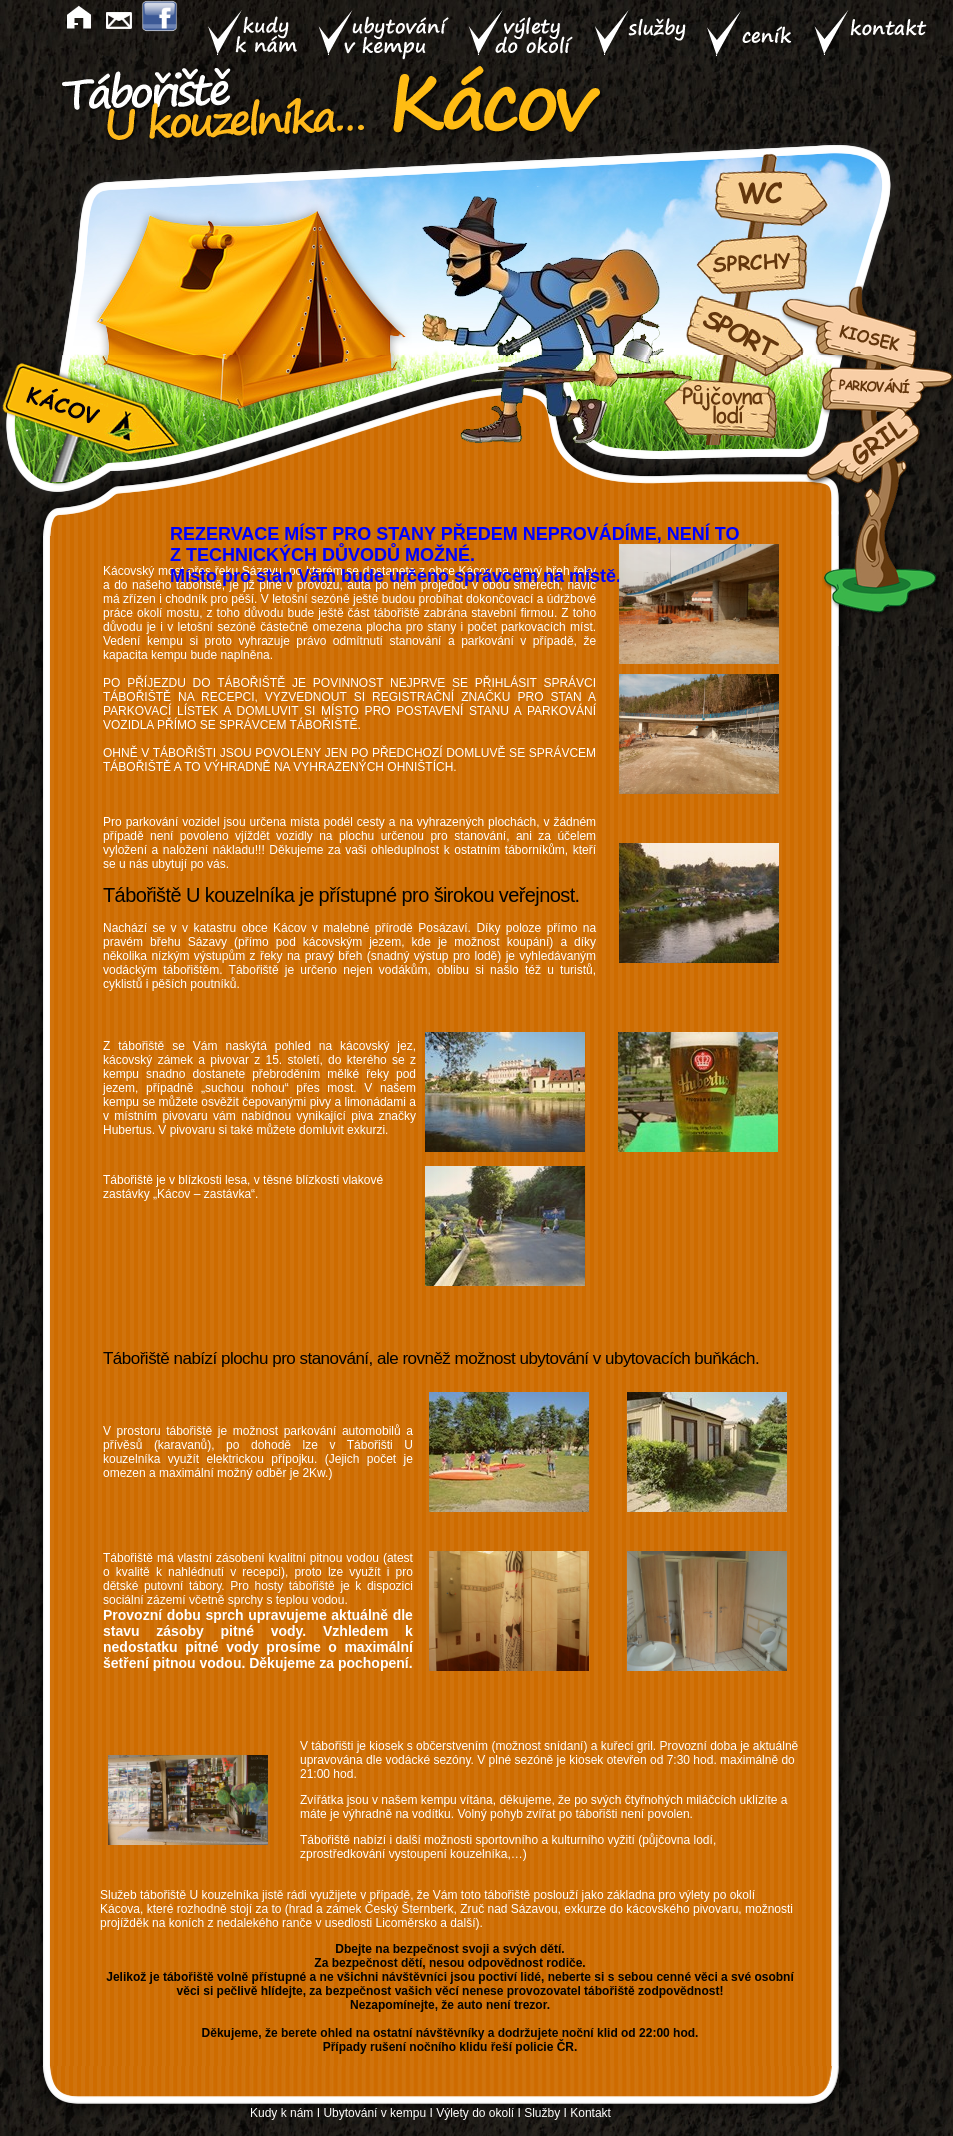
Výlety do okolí (475, 2113)
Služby (542, 2113)
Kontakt (590, 2113)
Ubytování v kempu (374, 2113)
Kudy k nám (281, 2113)
